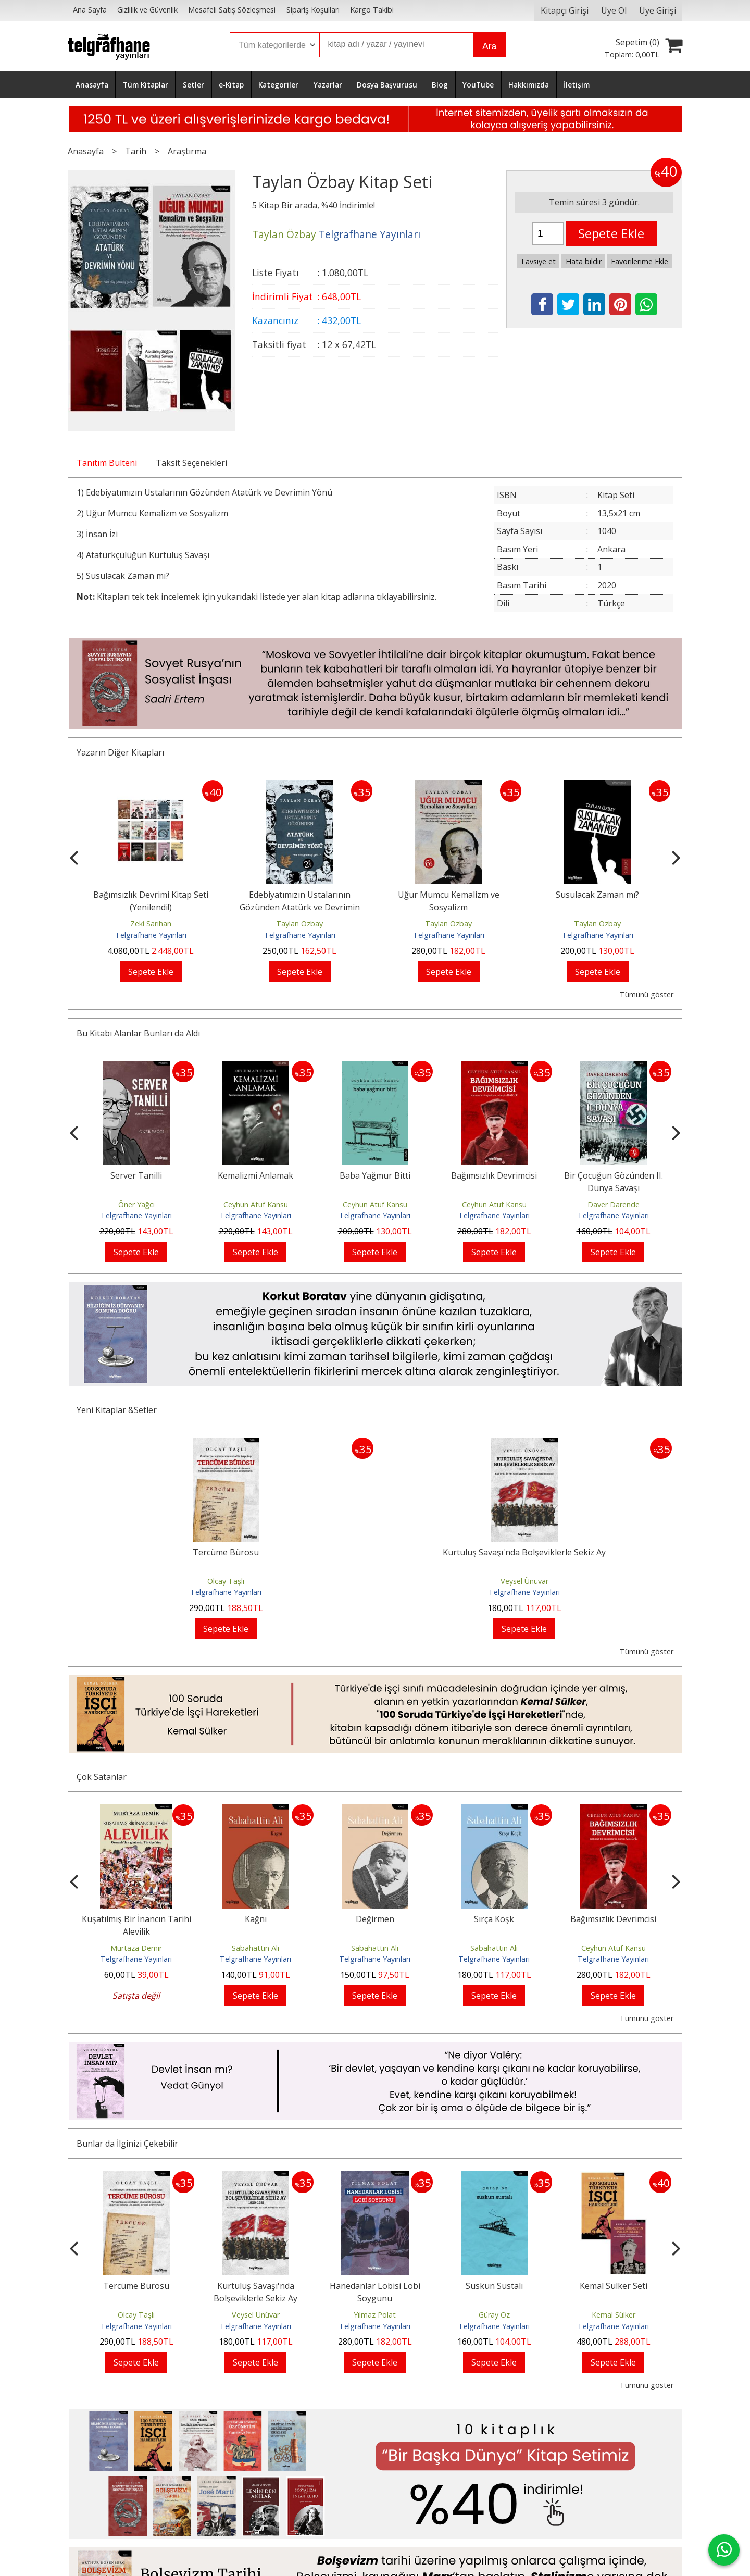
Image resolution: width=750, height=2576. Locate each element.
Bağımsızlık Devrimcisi (494, 1175)
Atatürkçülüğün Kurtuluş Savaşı (147, 555)
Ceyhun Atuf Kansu (255, 1204)
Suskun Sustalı (494, 2286)
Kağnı (256, 1919)
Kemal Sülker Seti (613, 2286)
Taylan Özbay (300, 923)
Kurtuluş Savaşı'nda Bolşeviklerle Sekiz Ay (524, 1552)
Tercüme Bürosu (226, 1552)
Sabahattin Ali (255, 1948)
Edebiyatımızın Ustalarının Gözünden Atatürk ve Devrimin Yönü (208, 492)
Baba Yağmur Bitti (375, 1175)
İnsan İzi (102, 534)
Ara (489, 46)
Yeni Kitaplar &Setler (117, 1410)
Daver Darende (614, 1204)
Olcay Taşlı (225, 1581)
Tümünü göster (646, 994)
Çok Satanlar (102, 1776)
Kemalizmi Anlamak (255, 1175)
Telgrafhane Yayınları (151, 935)
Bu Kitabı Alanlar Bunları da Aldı (138, 1033)
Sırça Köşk (494, 1919)
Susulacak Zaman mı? (127, 575)
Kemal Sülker (613, 2315)
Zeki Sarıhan (151, 923)
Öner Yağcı (136, 1204)
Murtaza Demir (136, 1948)
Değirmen (375, 1919)
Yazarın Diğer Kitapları (120, 752)
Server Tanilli (136, 1175)
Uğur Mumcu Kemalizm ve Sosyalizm (157, 513)
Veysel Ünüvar (524, 1581)
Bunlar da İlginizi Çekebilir (127, 2143)
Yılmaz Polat (375, 2315)
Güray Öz (494, 2315)
